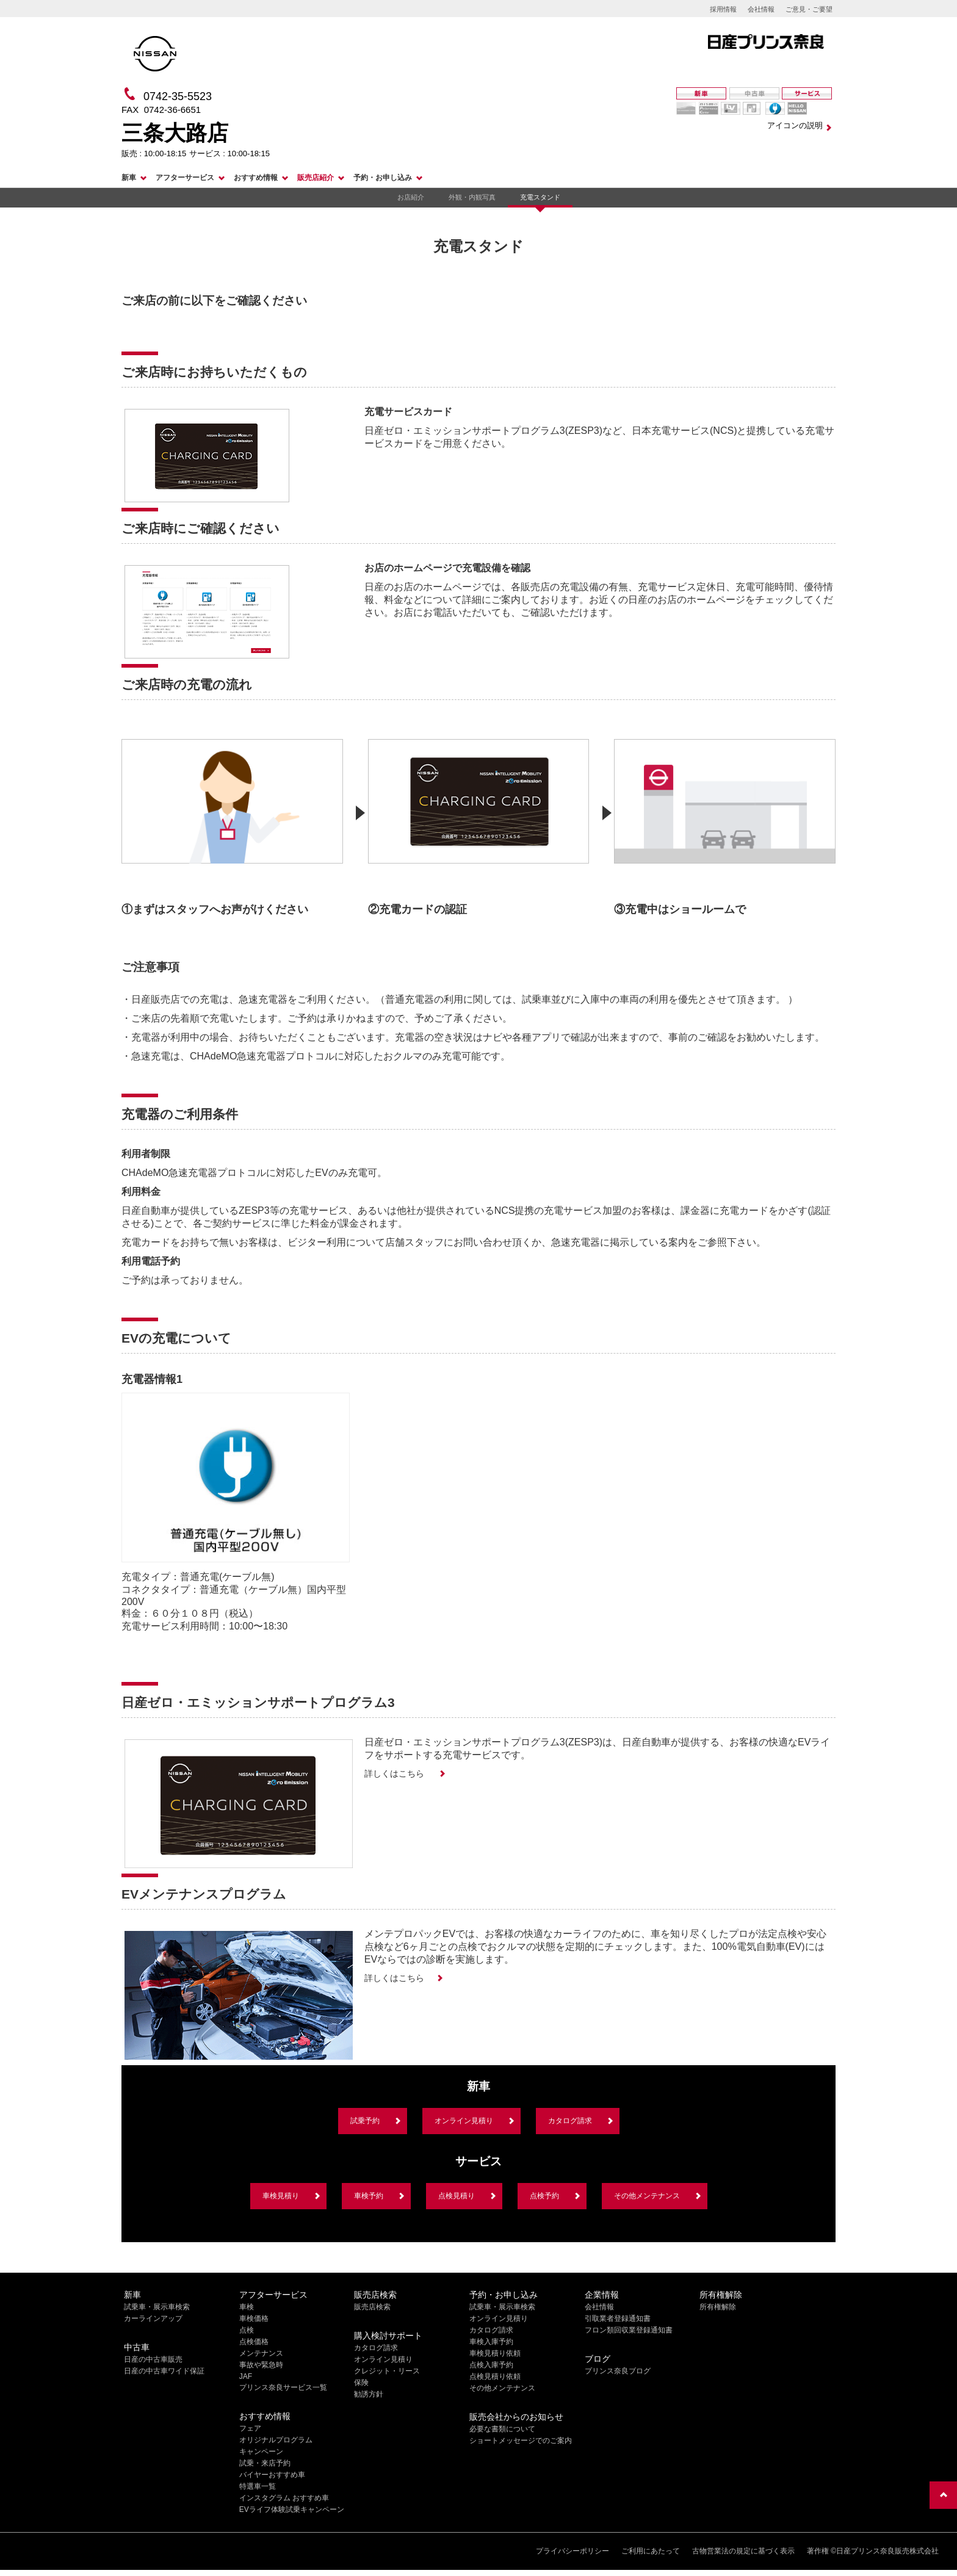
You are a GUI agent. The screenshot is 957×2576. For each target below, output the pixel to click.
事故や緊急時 (261, 2365)
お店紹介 (410, 197)
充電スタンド (540, 197)
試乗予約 (365, 2120)
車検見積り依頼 (495, 2353)
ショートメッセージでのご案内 (520, 2440)
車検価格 (254, 2318)
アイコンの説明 (795, 125)
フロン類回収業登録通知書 (629, 2330)
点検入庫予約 (491, 2365)
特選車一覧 (257, 2486)
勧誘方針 (368, 2394)
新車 (128, 177)
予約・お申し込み (382, 177)
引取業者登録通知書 (618, 2318)
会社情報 (761, 9)
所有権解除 (717, 2307)
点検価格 (254, 2341)
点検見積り (456, 2196)
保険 (361, 2382)
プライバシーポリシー (572, 2551)
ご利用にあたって (650, 2551)
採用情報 (723, 9)
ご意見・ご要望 (808, 9)
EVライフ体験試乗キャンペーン (291, 2509)
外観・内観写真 (472, 197)
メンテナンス (261, 2353)
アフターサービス (185, 177)
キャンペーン (261, 2451)
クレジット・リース (387, 2371)
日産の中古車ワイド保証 (164, 2371)
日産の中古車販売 (153, 2359)
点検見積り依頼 (495, 2376)
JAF (245, 2376)
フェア (250, 2428)
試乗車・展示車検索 (157, 2307)
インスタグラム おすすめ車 (284, 2498)
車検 (246, 2307)
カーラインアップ (153, 2318)
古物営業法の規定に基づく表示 (743, 2551)
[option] (232, 820)
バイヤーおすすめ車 (272, 2474)
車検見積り (280, 2196)
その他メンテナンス (647, 2196)
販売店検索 (372, 2307)
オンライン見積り (464, 2120)
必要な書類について (502, 2429)
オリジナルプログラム (275, 2440)
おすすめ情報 (256, 177)
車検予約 (368, 2196)
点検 (246, 2330)
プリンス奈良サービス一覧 (283, 2387)
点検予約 (544, 2196)
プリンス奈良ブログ (618, 2371)
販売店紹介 (315, 177)
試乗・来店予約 (265, 2463)
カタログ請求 (570, 2120)
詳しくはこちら (395, 1773)
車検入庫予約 (491, 2341)
